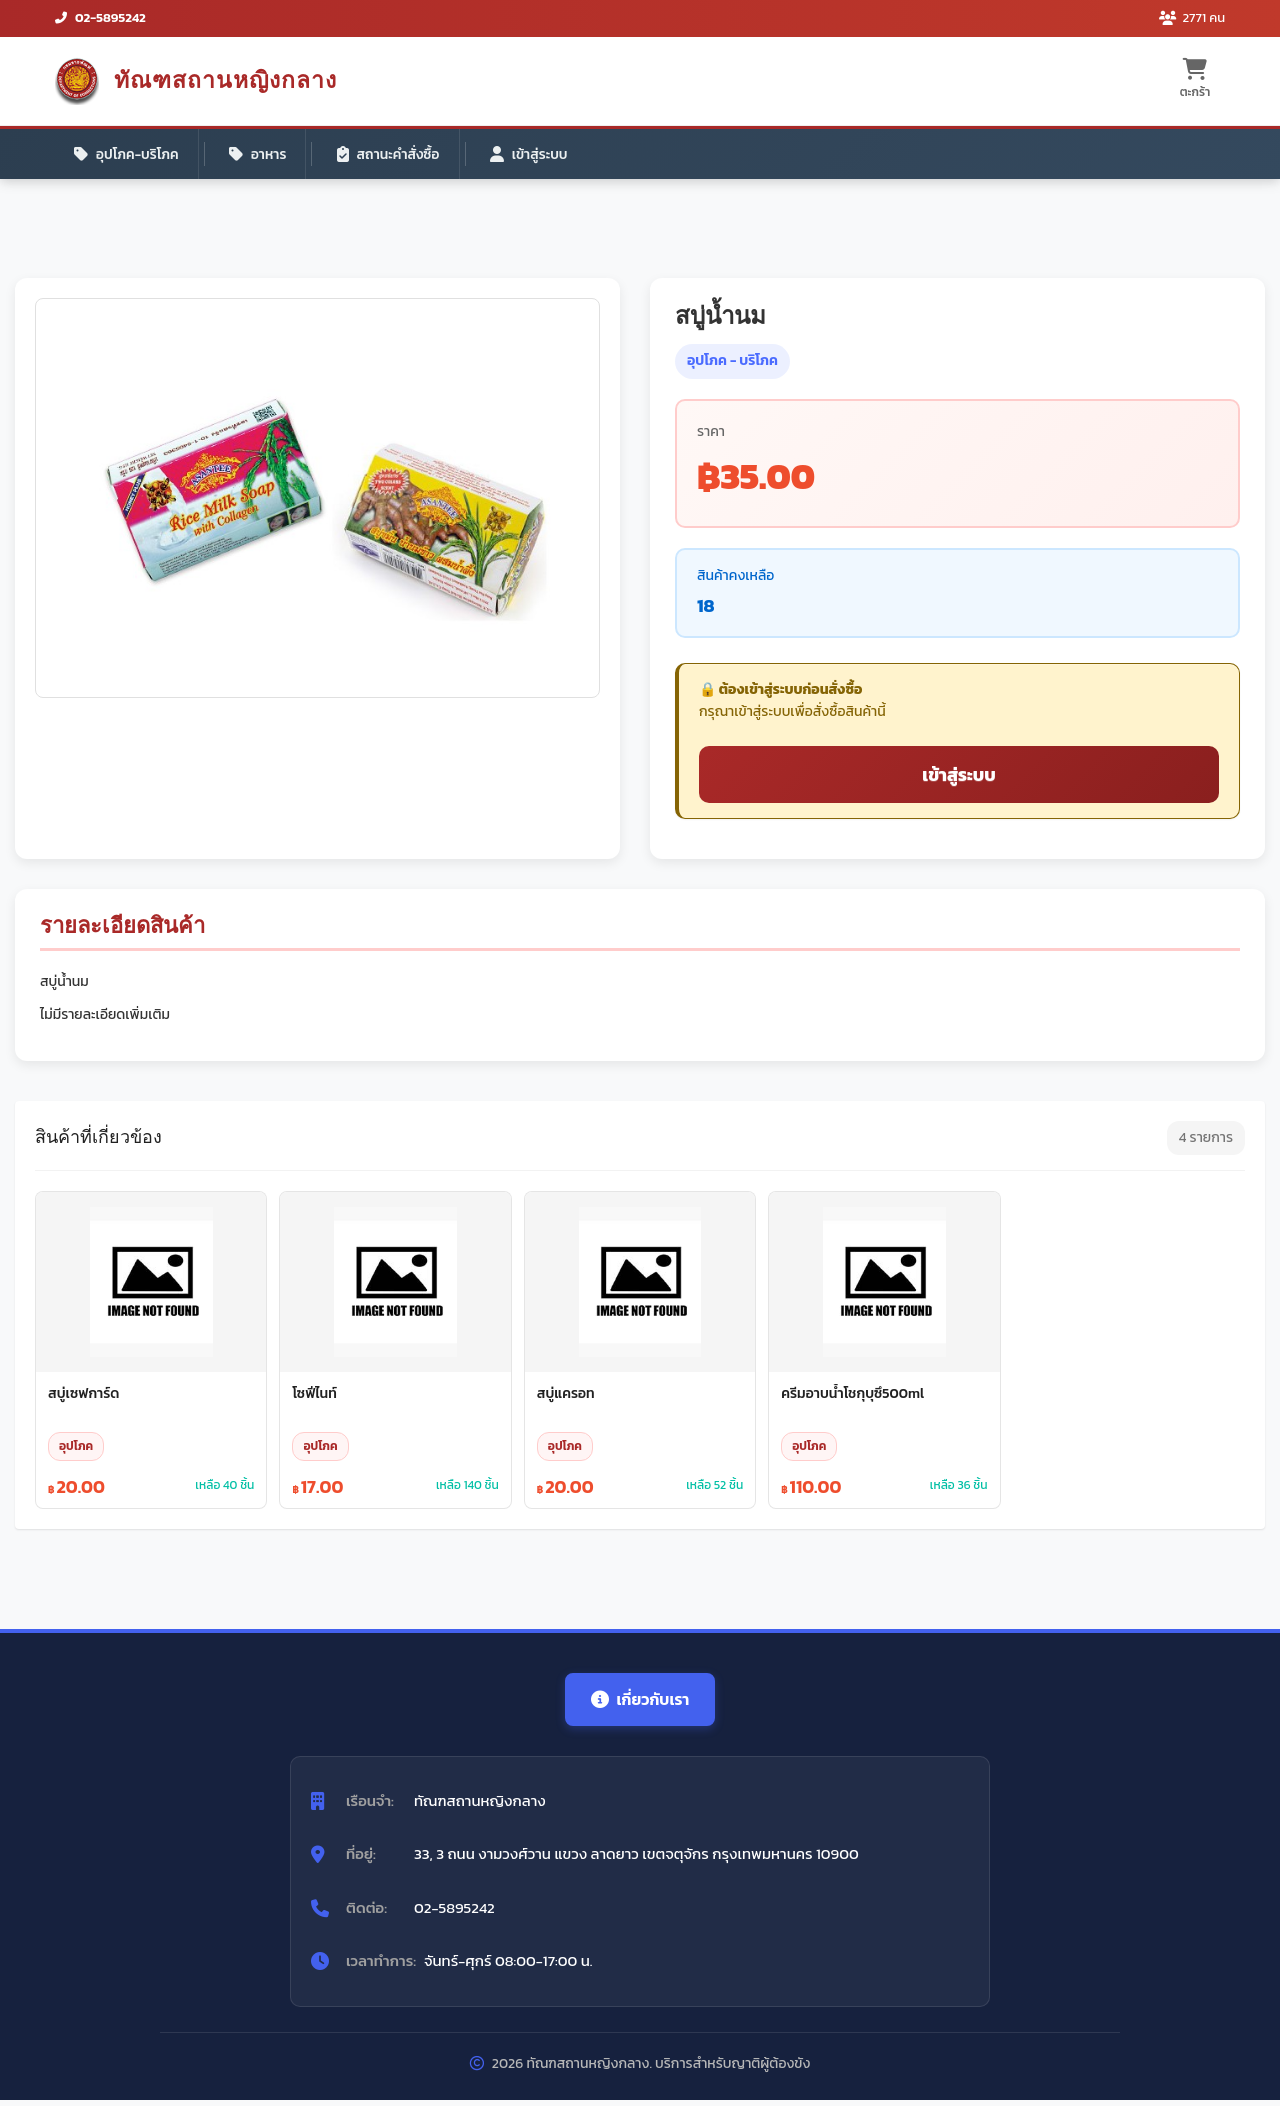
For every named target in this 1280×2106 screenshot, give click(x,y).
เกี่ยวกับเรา (640, 1704)
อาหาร (262, 154)
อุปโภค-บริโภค (128, 154)
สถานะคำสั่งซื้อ (395, 154)
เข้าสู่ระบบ (538, 154)
